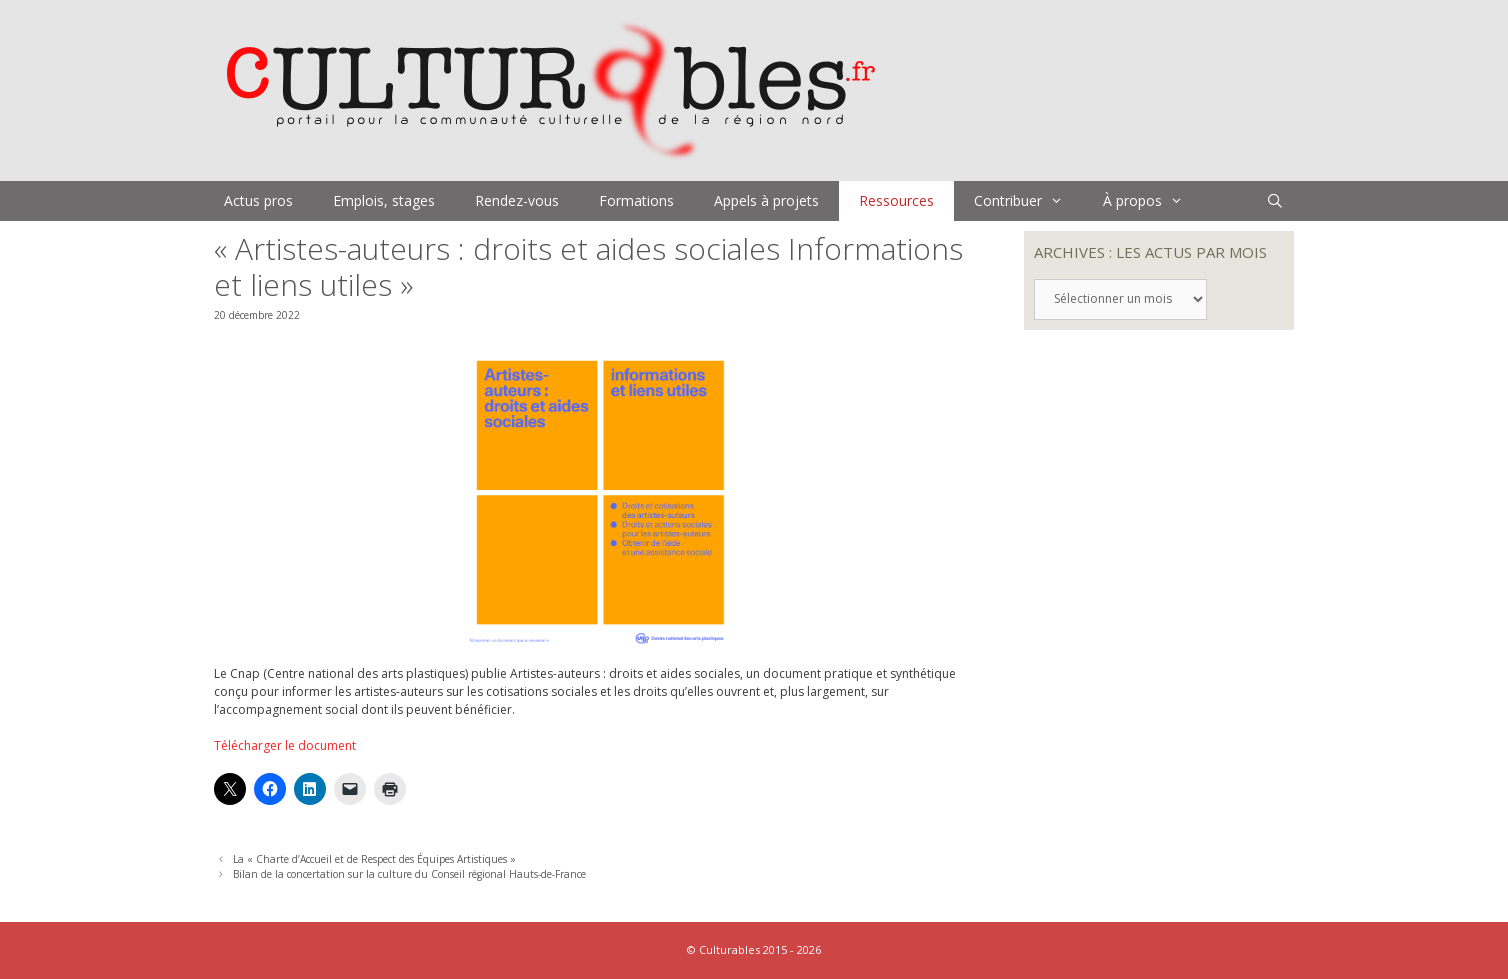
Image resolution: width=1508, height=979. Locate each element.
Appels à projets (766, 200)
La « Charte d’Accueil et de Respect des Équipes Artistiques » (374, 859)
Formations (636, 200)
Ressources (896, 200)
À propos (1153, 201)
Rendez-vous (517, 200)
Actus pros (258, 200)
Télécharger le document (285, 745)
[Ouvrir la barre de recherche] (1275, 201)
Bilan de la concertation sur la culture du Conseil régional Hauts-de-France (409, 874)
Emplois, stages (384, 200)
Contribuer (1028, 201)
